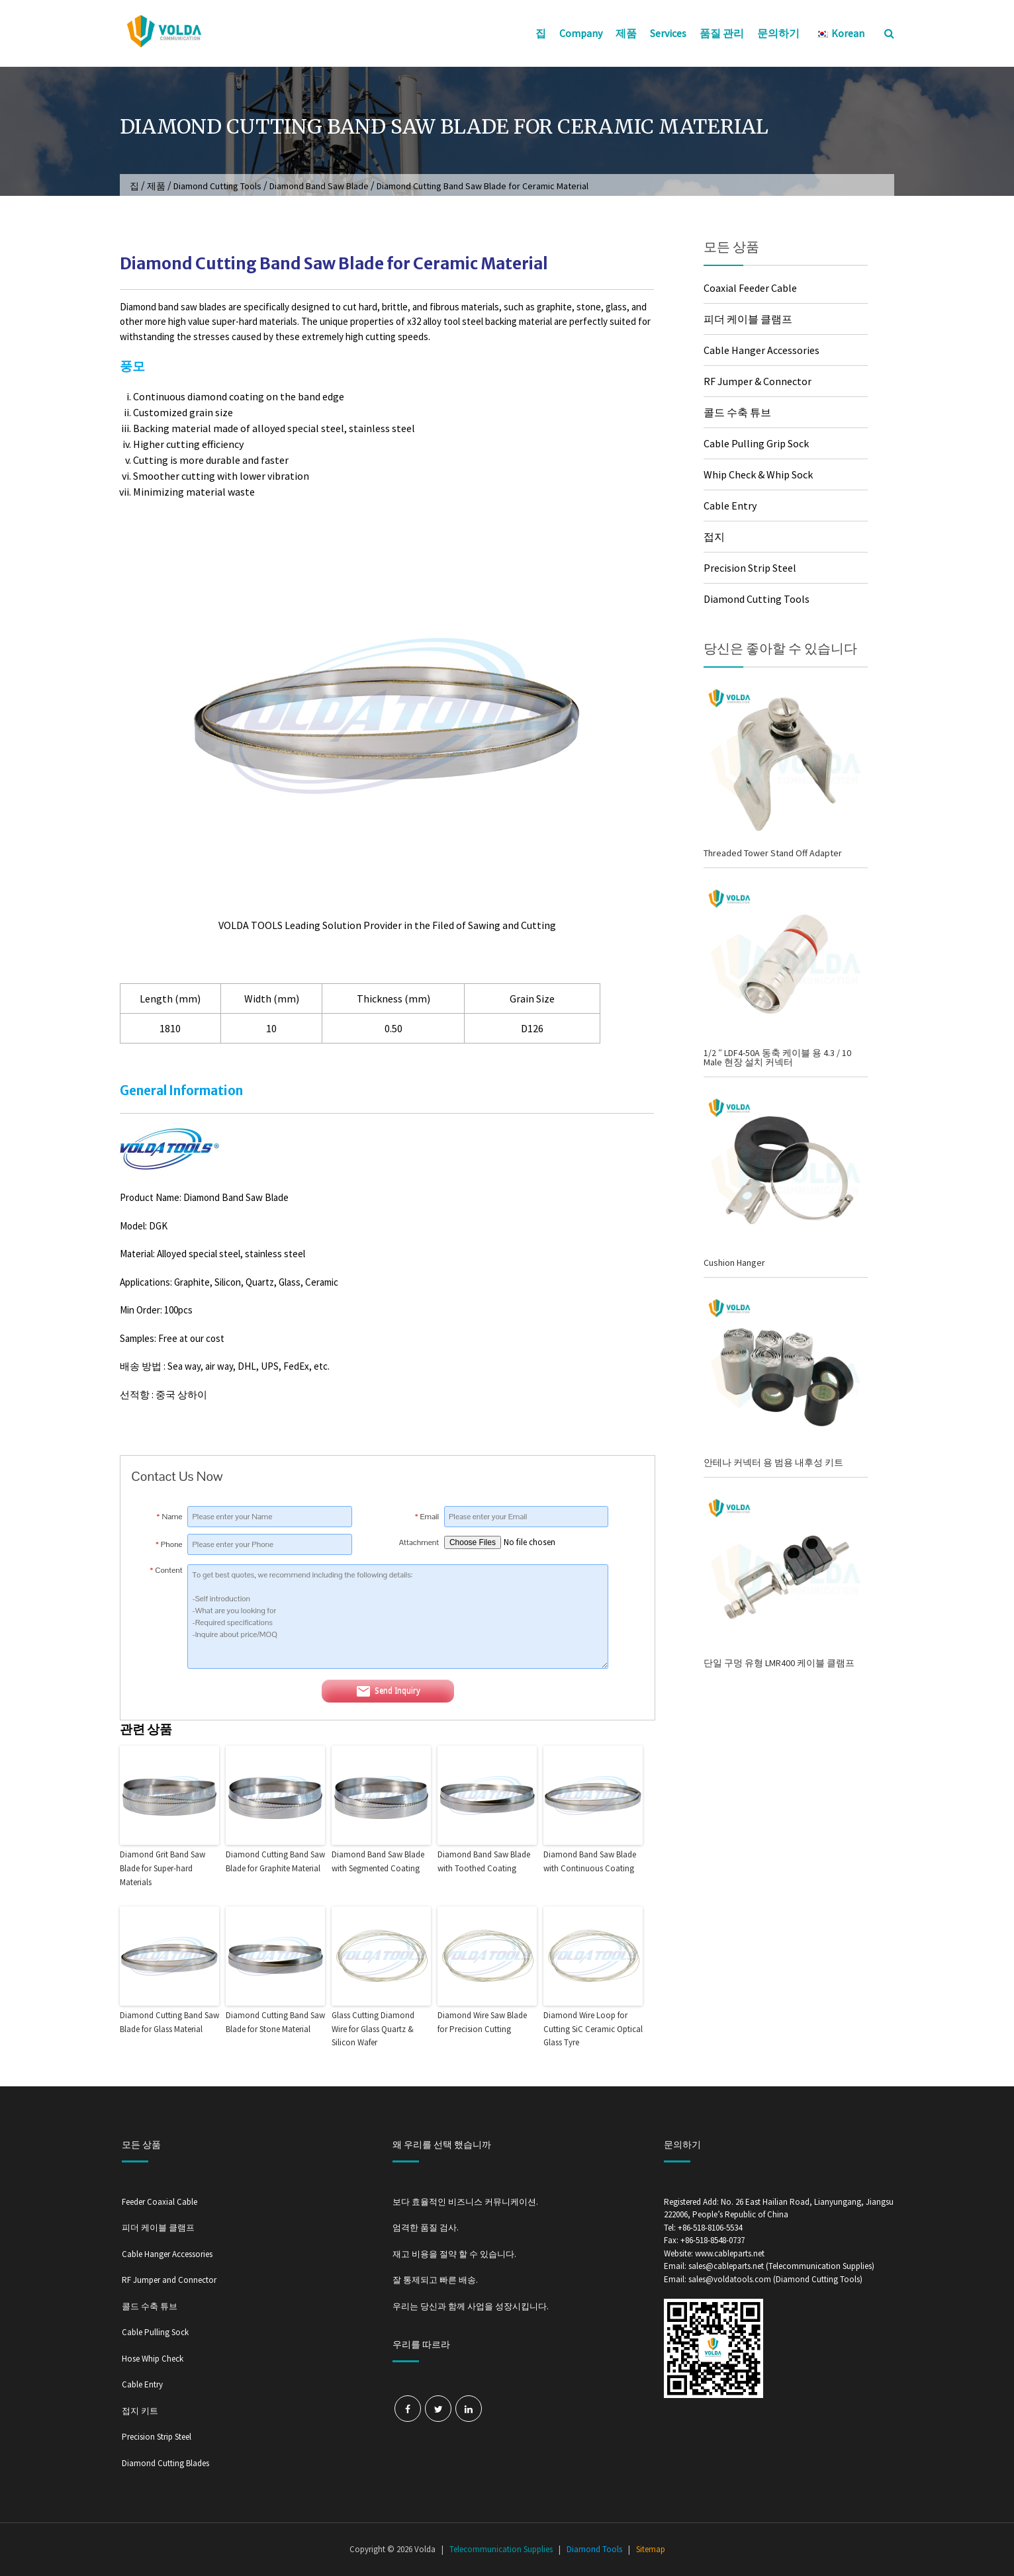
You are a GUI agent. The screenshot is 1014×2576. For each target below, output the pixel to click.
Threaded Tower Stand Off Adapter (773, 853)
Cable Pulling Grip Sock (756, 443)
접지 (714, 536)
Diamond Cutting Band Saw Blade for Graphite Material (275, 1861)
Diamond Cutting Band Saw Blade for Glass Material (169, 2022)
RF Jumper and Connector (169, 2280)
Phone (169, 1544)
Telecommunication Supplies (501, 2549)
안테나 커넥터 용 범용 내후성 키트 (773, 1462)
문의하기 (778, 33)
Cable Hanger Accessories (761, 350)
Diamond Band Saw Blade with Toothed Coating (484, 1861)
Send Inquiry (387, 1691)
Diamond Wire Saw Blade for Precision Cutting (482, 2022)
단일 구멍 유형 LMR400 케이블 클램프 (779, 1663)
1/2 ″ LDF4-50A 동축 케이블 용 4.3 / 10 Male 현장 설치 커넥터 (777, 1057)
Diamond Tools (594, 2549)
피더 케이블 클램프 (748, 319)
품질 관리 (722, 33)
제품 (626, 33)
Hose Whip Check (152, 2358)
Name (170, 1516)
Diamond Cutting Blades (165, 2463)
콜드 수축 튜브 (737, 412)
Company (580, 33)
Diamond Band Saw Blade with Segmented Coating (378, 1861)
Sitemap (650, 2549)
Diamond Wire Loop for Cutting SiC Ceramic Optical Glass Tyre (593, 2029)
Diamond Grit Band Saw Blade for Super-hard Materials (162, 1868)
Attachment (419, 1542)
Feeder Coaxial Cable (159, 2201)
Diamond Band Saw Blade (319, 186)
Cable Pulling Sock (155, 2332)
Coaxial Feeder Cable (750, 287)
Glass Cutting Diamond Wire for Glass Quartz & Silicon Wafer (373, 2029)
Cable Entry (730, 505)
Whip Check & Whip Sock (758, 474)
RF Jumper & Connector (757, 381)
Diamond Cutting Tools (217, 186)
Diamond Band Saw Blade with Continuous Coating (589, 1861)
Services (668, 33)
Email (427, 1516)
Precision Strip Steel (750, 567)
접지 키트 (140, 2411)
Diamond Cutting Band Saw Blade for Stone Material (275, 2022)
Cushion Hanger (734, 1262)
